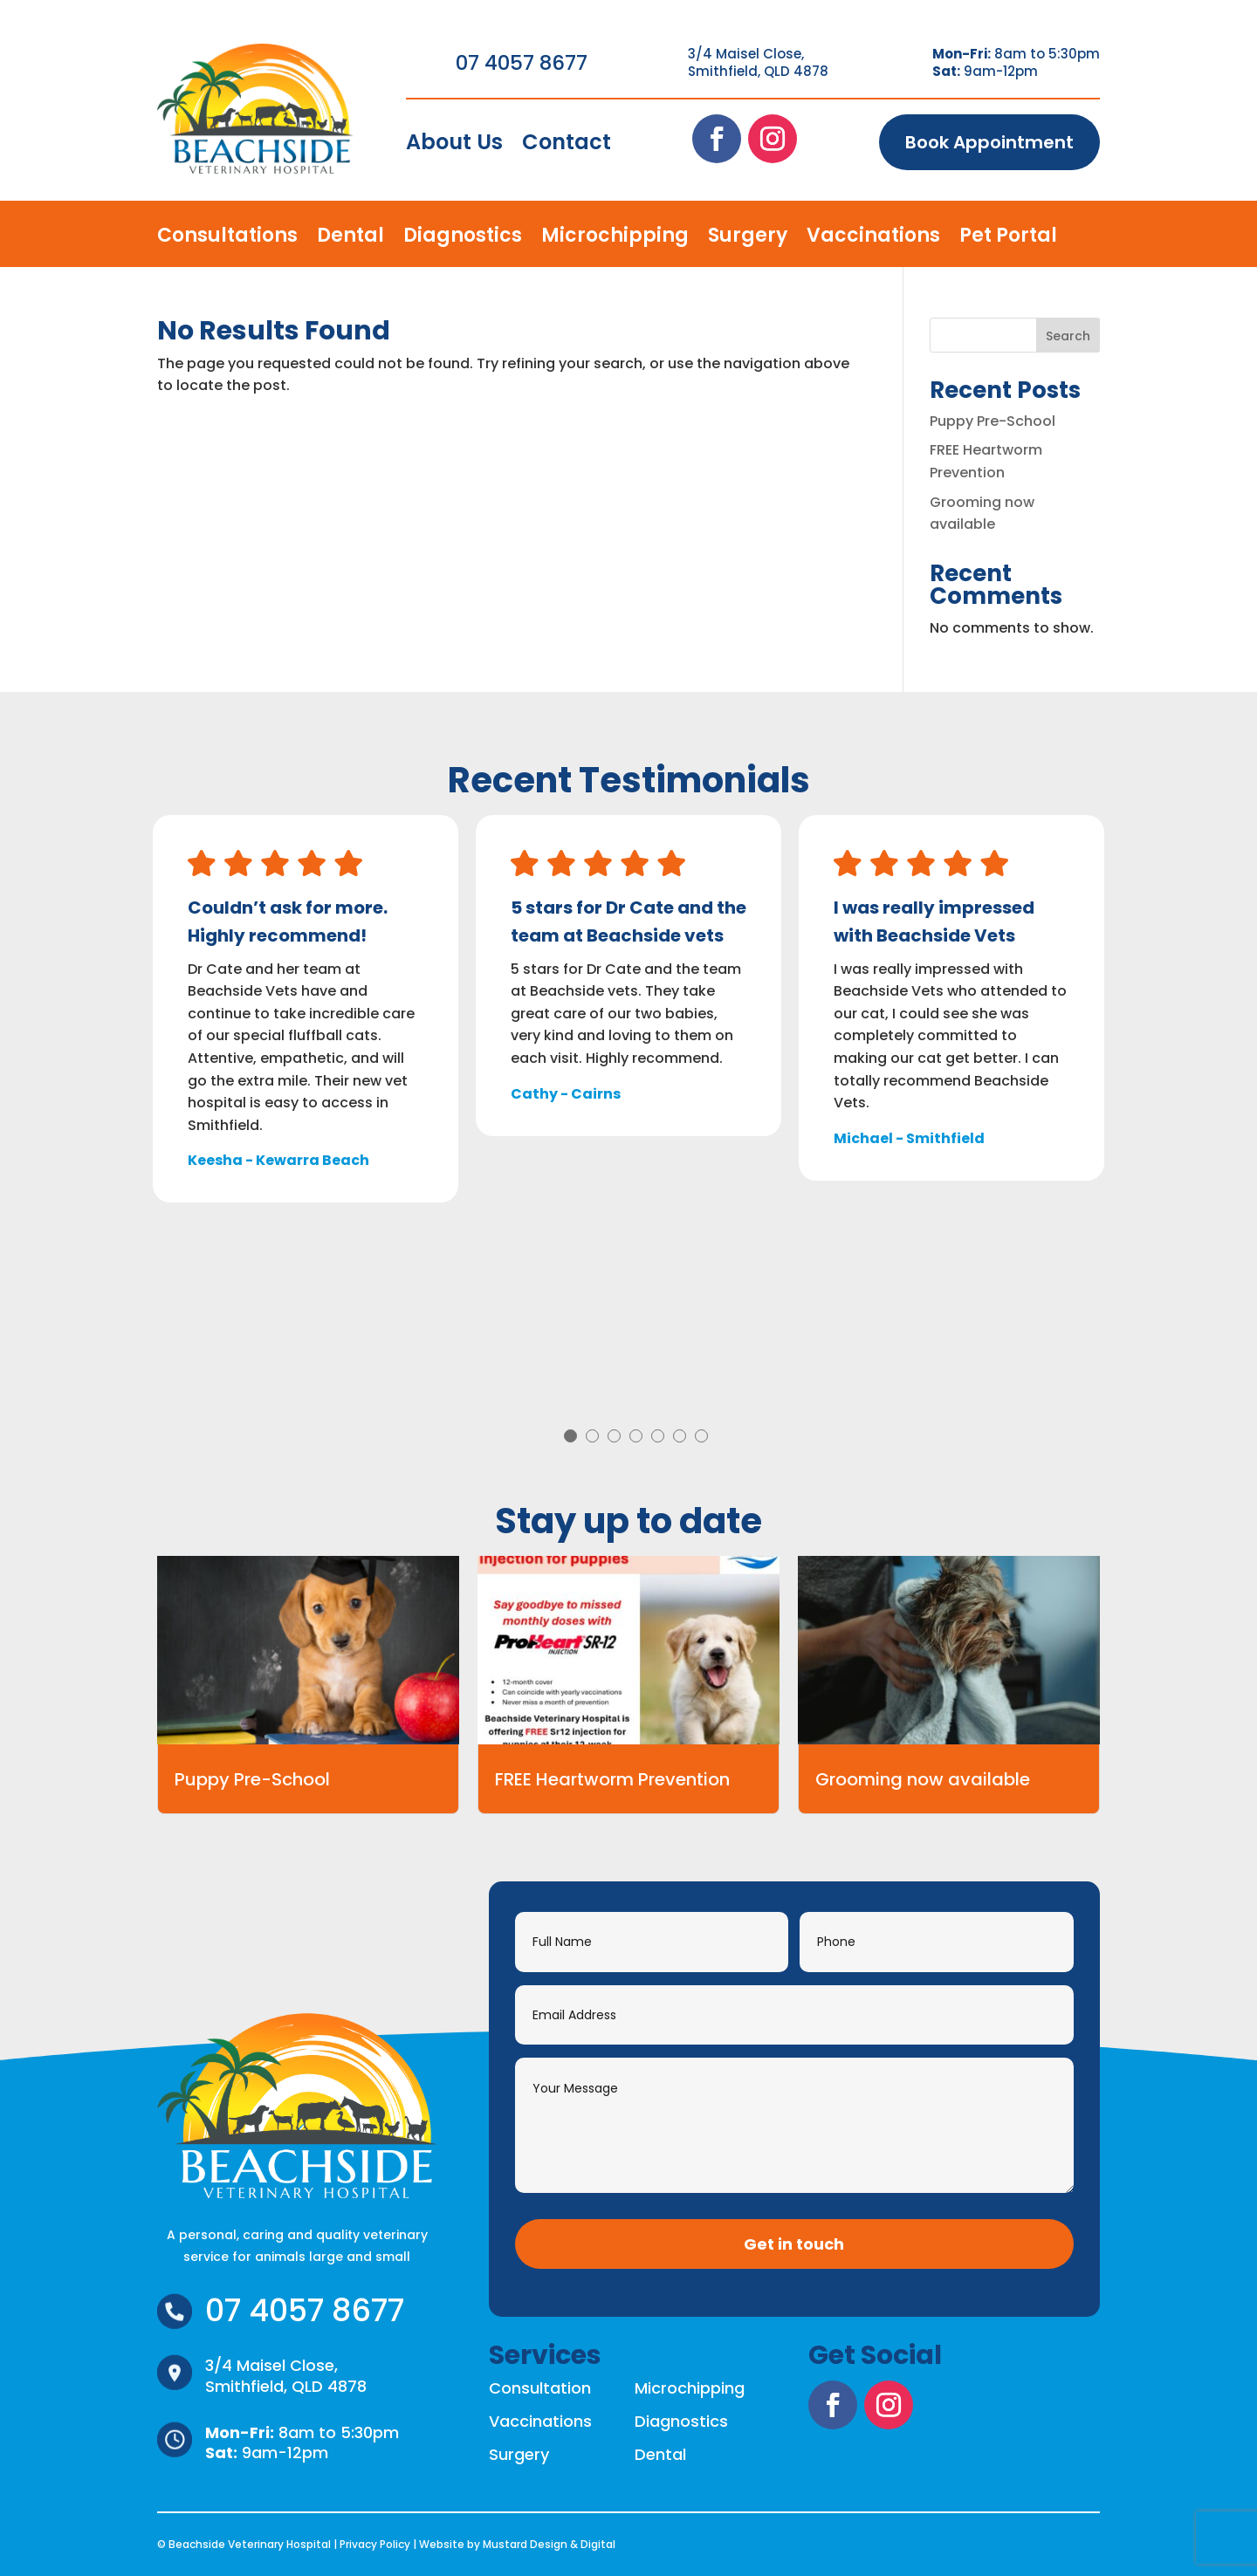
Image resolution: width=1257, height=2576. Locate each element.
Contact (566, 145)
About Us (454, 145)
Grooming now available (922, 1779)
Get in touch (794, 2244)
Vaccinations (873, 239)
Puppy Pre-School (992, 421)
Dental (350, 239)
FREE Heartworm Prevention (612, 1779)
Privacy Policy (375, 2544)
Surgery (747, 239)
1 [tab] (570, 1435)
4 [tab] (635, 1435)
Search (1068, 336)
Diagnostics (462, 239)
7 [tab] (701, 1435)
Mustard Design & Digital (549, 2544)
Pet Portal (1008, 239)
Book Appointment (989, 142)
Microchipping (615, 239)
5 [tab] (657, 1435)
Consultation (540, 2388)
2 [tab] (592, 1435)
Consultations (227, 239)
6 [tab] (679, 1435)
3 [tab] (614, 1435)
